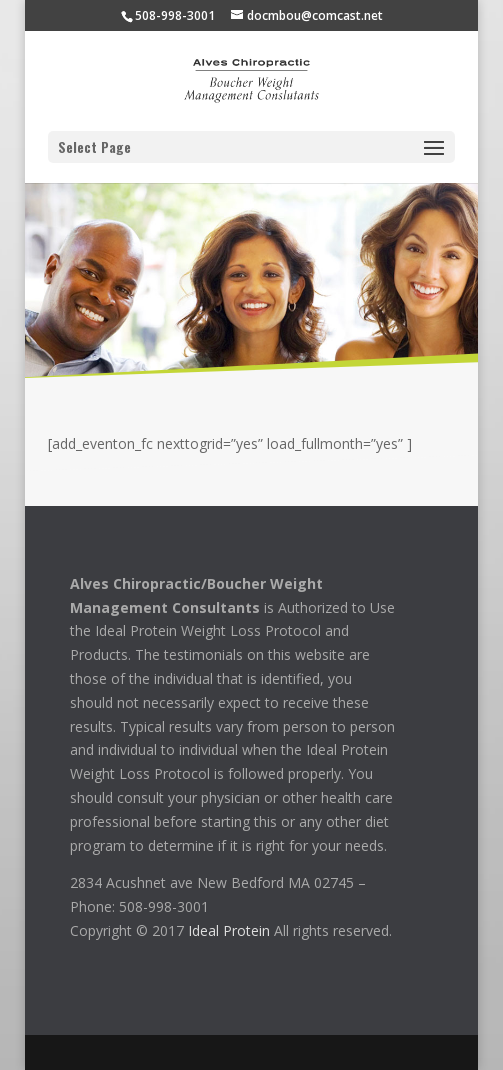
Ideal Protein (229, 930)
